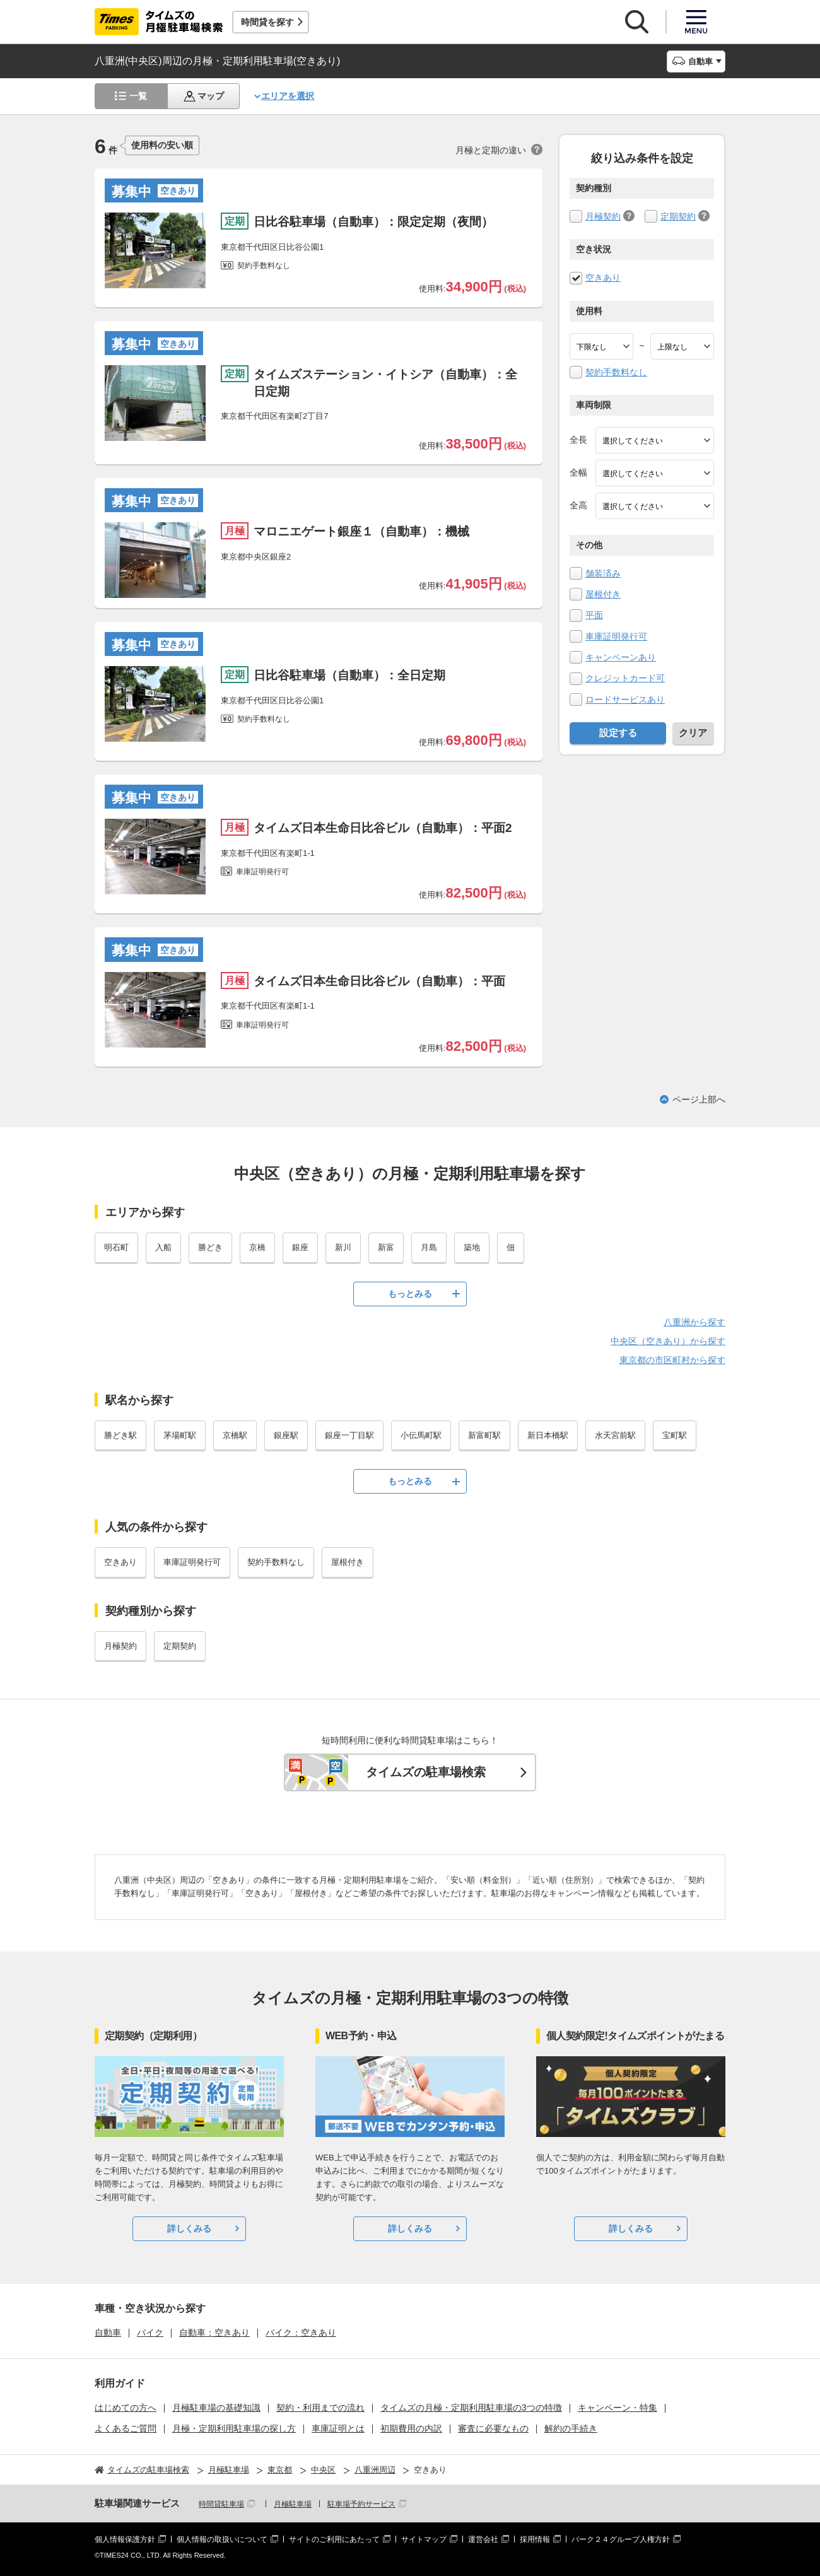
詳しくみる (189, 2228)
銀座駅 (286, 1435)
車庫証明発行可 (616, 636)
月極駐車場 (293, 2504)
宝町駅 (674, 1435)
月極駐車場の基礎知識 (216, 2408)
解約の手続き (570, 2428)
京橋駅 (235, 1435)
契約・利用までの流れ (320, 2408)
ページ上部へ (698, 1099)
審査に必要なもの (493, 2428)
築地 (472, 1247)
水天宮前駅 (615, 1435)
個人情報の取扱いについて (222, 2539)
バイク (150, 2332)
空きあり (603, 277)
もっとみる (410, 1294)
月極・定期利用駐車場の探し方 (234, 2428)
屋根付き (603, 594)
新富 (386, 1247)
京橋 (257, 1247)
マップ (210, 96)
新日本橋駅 (547, 1435)
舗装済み (603, 573)
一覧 (138, 96)
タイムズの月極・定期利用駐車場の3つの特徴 (471, 2408)
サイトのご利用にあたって (334, 2539)
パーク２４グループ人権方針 (620, 2539)
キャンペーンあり (620, 657)
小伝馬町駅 (421, 1435)
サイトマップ (424, 2539)
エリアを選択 (287, 96)
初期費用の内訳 (411, 2428)
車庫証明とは (338, 2428)
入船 (163, 1247)
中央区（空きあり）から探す (668, 1341)
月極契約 (603, 216)
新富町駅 (484, 1435)
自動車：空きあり (214, 2332)
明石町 (116, 1247)
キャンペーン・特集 (617, 2408)
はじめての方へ (125, 2408)
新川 (343, 1247)
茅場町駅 (179, 1435)
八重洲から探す (694, 1322)
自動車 (108, 2332)
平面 (594, 615)
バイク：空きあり (301, 2332)
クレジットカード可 (625, 678)
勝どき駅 (120, 1435)
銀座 (300, 1247)
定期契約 (678, 216)
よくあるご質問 (125, 2428)
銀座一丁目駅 (349, 1435)
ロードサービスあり (625, 699)
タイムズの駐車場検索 (426, 1772)
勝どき (210, 1247)
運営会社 (483, 2539)
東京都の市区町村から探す (672, 1360)
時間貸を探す (267, 22)
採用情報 (535, 2539)
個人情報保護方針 (125, 2539)
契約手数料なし (616, 372)
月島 (429, 1247)
